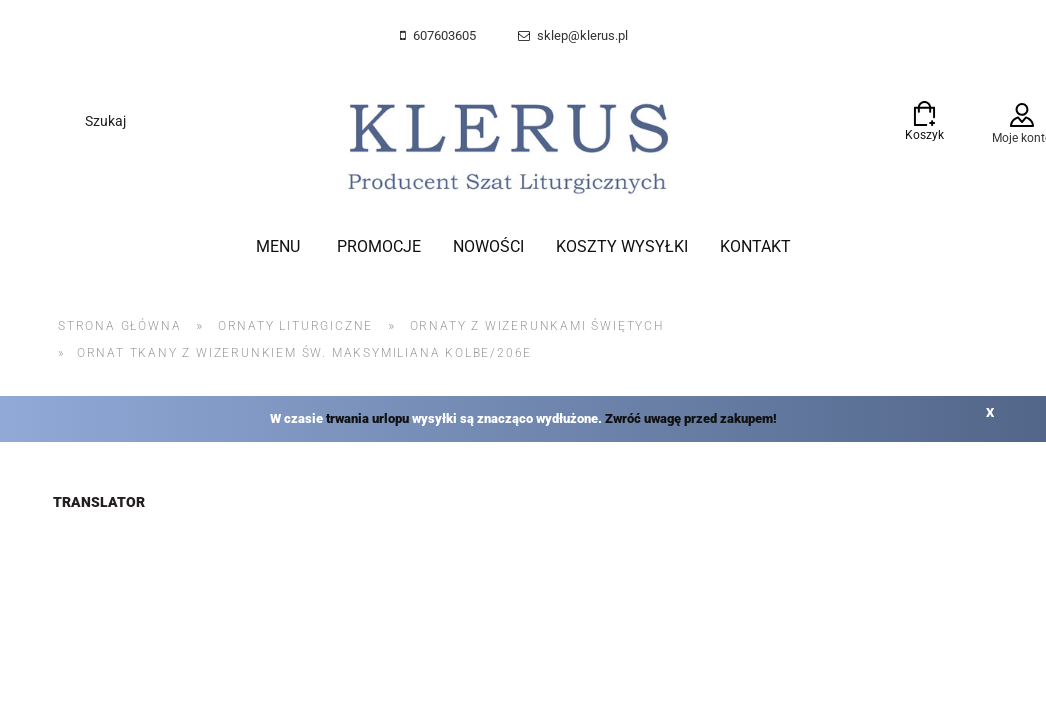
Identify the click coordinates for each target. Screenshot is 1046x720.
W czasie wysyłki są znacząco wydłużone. (523, 418)
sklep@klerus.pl (582, 35)
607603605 (444, 35)
